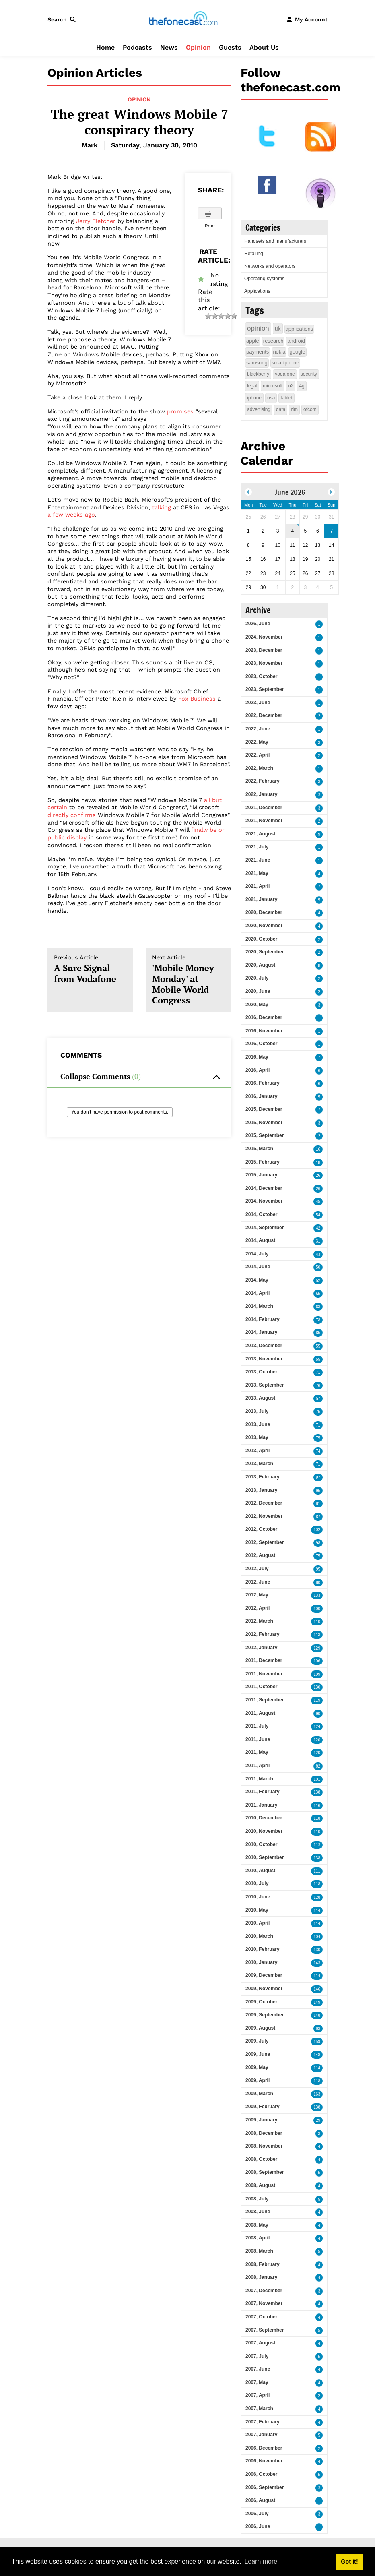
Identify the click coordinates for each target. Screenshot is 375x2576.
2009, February (262, 2106)
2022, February (262, 781)
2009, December (263, 1975)
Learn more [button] (260, 2561)
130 (316, 1687)
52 (318, 1280)
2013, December (263, 1345)
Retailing (253, 253)
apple (252, 341)
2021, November (263, 820)
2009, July (256, 2041)
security (309, 374)
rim (294, 409)
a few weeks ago (71, 514)
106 (316, 1661)
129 (316, 1648)
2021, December (263, 807)
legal (252, 386)
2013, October (261, 1372)
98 (318, 1543)
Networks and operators (269, 266)
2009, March (259, 2093)
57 (318, 1398)
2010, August (260, 1870)
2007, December (263, 2290)
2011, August (260, 1713)
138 (316, 1792)
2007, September (264, 2330)
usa (271, 398)
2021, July (256, 847)
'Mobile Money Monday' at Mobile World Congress (188, 980)
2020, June (257, 991)
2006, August (260, 2500)
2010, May (256, 1910)
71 (318, 1372)
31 (318, 1241)
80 (318, 1582)
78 (318, 1320)
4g (301, 386)
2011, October (261, 1686)
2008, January (261, 2277)
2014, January (261, 1332)
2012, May (256, 1595)
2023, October (261, 676)
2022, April (257, 755)
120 (316, 1740)
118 (316, 1818)
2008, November (263, 2146)
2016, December (263, 1017)
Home (105, 47)
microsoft (272, 386)
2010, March (259, 1936)
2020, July (256, 978)
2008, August (260, 2185)
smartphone (285, 363)
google (297, 352)
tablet (286, 398)
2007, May (256, 2382)
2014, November (263, 1201)
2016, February (262, 1083)
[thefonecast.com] (183, 19)
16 (318, 1149)
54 (318, 1215)
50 (318, 1267)
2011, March (259, 1779)
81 (318, 1503)
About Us (264, 47)
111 (316, 1871)
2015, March (259, 1149)
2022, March (259, 768)
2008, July (256, 2199)
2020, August (260, 965)
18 (318, 1162)
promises (180, 411)
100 (316, 1608)
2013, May (256, 1437)
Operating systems (264, 278)
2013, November (263, 1359)
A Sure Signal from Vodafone (90, 969)
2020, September (264, 952)
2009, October (261, 2002)
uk (278, 328)
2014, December (263, 1188)
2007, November (263, 2303)
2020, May (256, 1004)
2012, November (263, 1516)
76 (318, 1385)
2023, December (263, 650)
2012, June (257, 1582)
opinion (258, 328)
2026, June (257, 623)
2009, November (263, 1988)
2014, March (259, 1306)
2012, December (263, 1503)
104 (316, 1937)
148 (316, 2015)
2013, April (257, 1450)
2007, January (261, 2434)
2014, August (260, 1240)
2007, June (257, 2369)
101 (316, 1779)
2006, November (263, 2461)
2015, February (262, 1162)
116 (316, 1805)
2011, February (262, 1792)
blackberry (258, 374)
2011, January (261, 1805)
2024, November (263, 637)
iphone (254, 398)
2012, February (262, 1634)
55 (318, 1294)
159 (316, 2041)
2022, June (257, 729)
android (296, 341)
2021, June (257, 860)
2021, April (257, 886)
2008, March (259, 2251)
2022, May (256, 742)
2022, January (261, 794)
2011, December (263, 1660)
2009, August (260, 2028)
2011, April (257, 1765)
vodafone (285, 374)
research (273, 341)
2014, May (256, 1280)
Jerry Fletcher (95, 221)
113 (316, 1635)
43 (318, 1254)
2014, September (264, 1227)
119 (316, 1700)
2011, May (256, 1752)
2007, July (256, 2356)
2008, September (264, 2172)
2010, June (257, 1897)
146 (316, 1989)
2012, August (260, 1555)
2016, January (261, 1096)
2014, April (257, 1293)
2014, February (262, 1319)
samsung (257, 363)
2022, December (263, 715)
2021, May (256, 873)
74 (318, 1451)
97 (318, 1477)
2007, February (262, 2422)
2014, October (261, 1214)
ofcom (310, 409)
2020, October (261, 939)
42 (318, 1228)
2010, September (264, 1857)
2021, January (261, 899)
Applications (257, 291)
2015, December (263, 1109)
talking (161, 507)
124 (316, 1726)
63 (318, 1307)
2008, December (263, 2133)
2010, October (261, 1844)
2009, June (257, 2054)
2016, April (257, 1070)
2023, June (257, 702)
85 (318, 1333)
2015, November (263, 1122)
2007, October (261, 2317)
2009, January (261, 2120)
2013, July (256, 1411)
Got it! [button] (349, 2561)
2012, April (257, 1608)
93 (318, 2028)
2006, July (256, 2513)
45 (318, 1201)
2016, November (263, 1031)
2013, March (259, 1463)
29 (318, 2120)
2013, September (264, 1385)
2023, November (263, 663)
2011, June (257, 1739)
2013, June (257, 1424)
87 (318, 1517)
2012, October (261, 1529)
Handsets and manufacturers (275, 241)
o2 (290, 386)
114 (316, 1910)
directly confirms (71, 815)
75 (318, 1412)
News (169, 47)
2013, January (261, 1490)
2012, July (256, 1568)
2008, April (257, 2238)
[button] (63, 19)
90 (318, 1714)
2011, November (263, 1674)
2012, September (264, 1542)
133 (316, 1595)
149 (316, 2002)
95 (318, 1491)
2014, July (256, 1254)
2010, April (257, 1923)
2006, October (261, 2474)
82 (318, 1766)
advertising (258, 409)
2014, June (257, 1266)
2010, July (256, 1883)
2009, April (257, 2080)
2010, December (263, 1818)
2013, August (260, 1398)
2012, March (259, 1621)
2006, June (257, 2526)
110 (316, 1621)
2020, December (263, 912)
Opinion (198, 47)
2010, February (262, 1949)
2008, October (261, 2159)
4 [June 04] (292, 531)
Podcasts (137, 47)
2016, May (256, 1057)
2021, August (260, 834)
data (280, 409)
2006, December (263, 2448)
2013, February (262, 1477)
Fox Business (197, 698)
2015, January (261, 1175)
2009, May (256, 2067)
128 (316, 1897)
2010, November (263, 1831)
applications (299, 329)
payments (257, 352)
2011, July (256, 1726)
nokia (279, 352)
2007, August (260, 2343)
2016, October (261, 1043)
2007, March (259, 2408)
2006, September (264, 2487)
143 (316, 1963)
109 (316, 1674)
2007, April (257, 2395)
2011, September (264, 1700)
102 (316, 1530)
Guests (230, 47)
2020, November (263, 925)
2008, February (262, 2264)
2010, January (261, 1962)
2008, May (256, 2225)
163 (316, 2094)
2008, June (257, 2211)
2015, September (264, 1135)
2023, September (264, 689)
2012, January (261, 1647)
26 (318, 1175)
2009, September (264, 2015)
